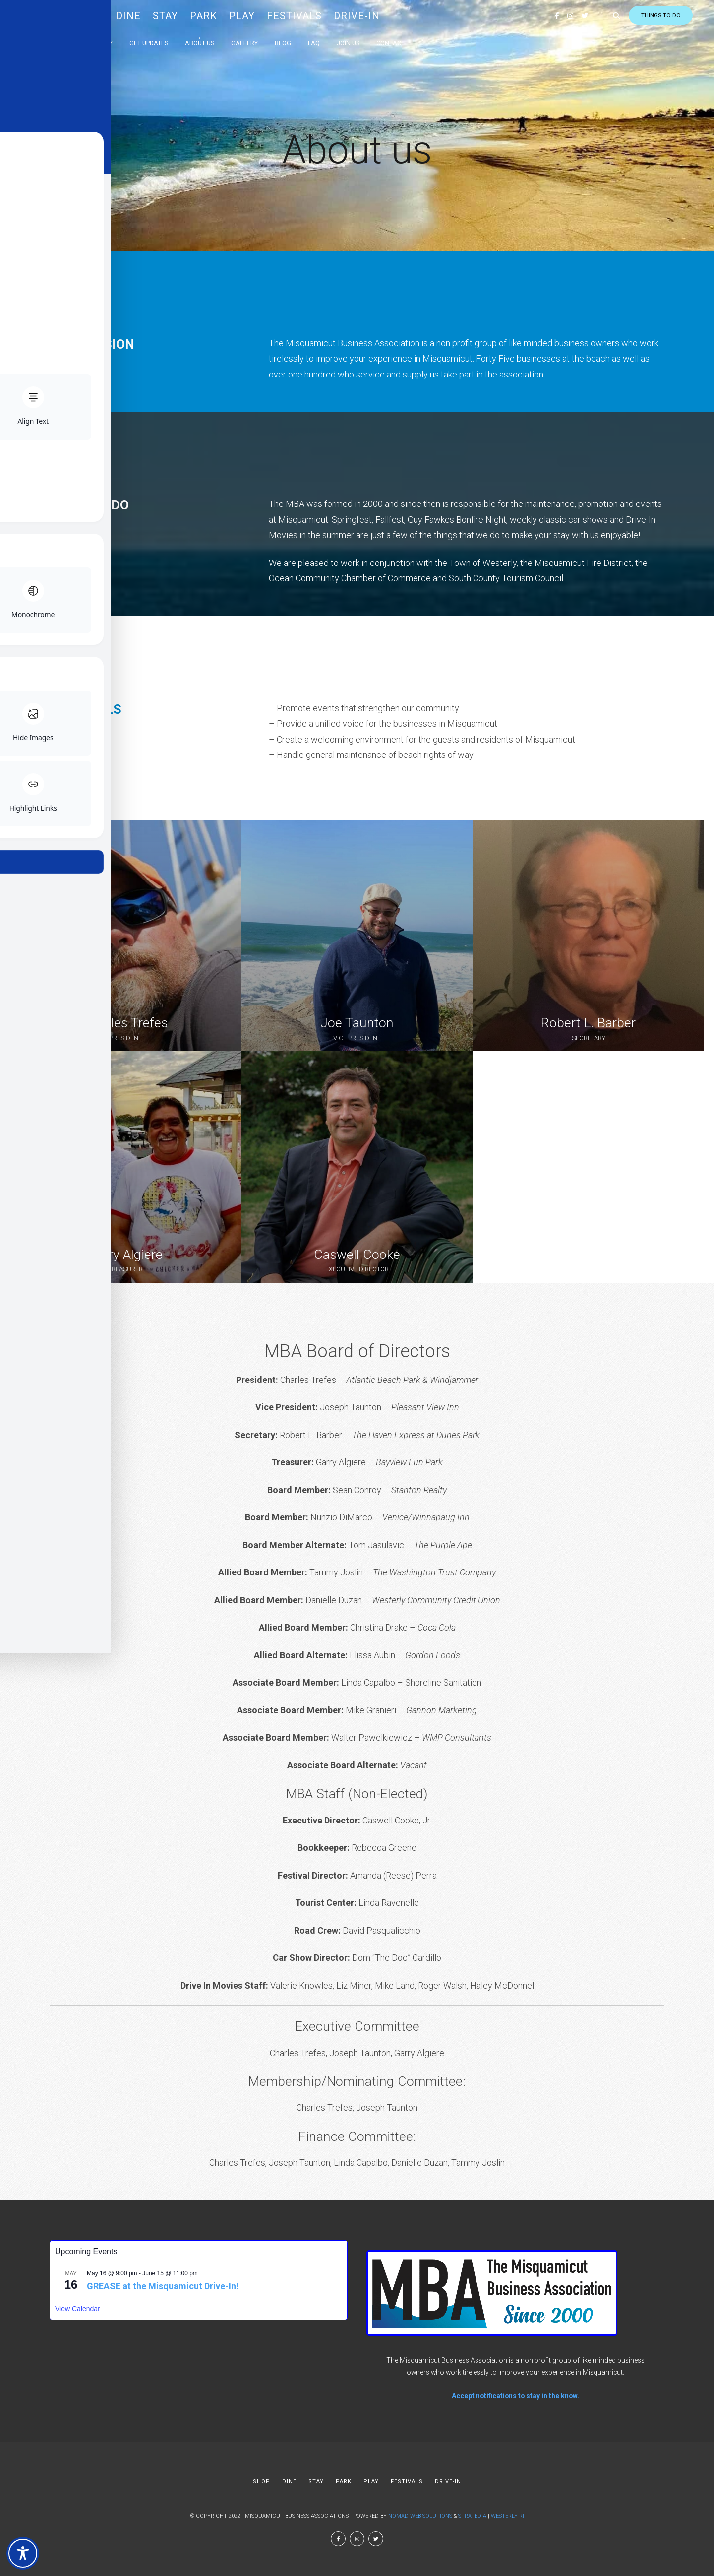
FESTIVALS (312, 15)
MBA (61, 14)
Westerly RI (507, 2516)
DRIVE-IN (375, 15)
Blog (301, 39)
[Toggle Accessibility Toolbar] (22, 2553)
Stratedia (472, 2516)
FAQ (332, 39)
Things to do (629, 14)
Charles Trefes (125, 1023)
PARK (222, 15)
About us (218, 39)
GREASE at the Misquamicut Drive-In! (162, 2286)
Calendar (66, 39)
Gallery (262, 39)
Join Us (366, 39)
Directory (115, 39)
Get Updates (167, 39)
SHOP (108, 15)
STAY (183, 15)
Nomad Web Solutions (420, 2516)
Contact (409, 39)
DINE (146, 15)
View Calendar (77, 2309)
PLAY (260, 15)
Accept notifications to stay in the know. (515, 2396)
